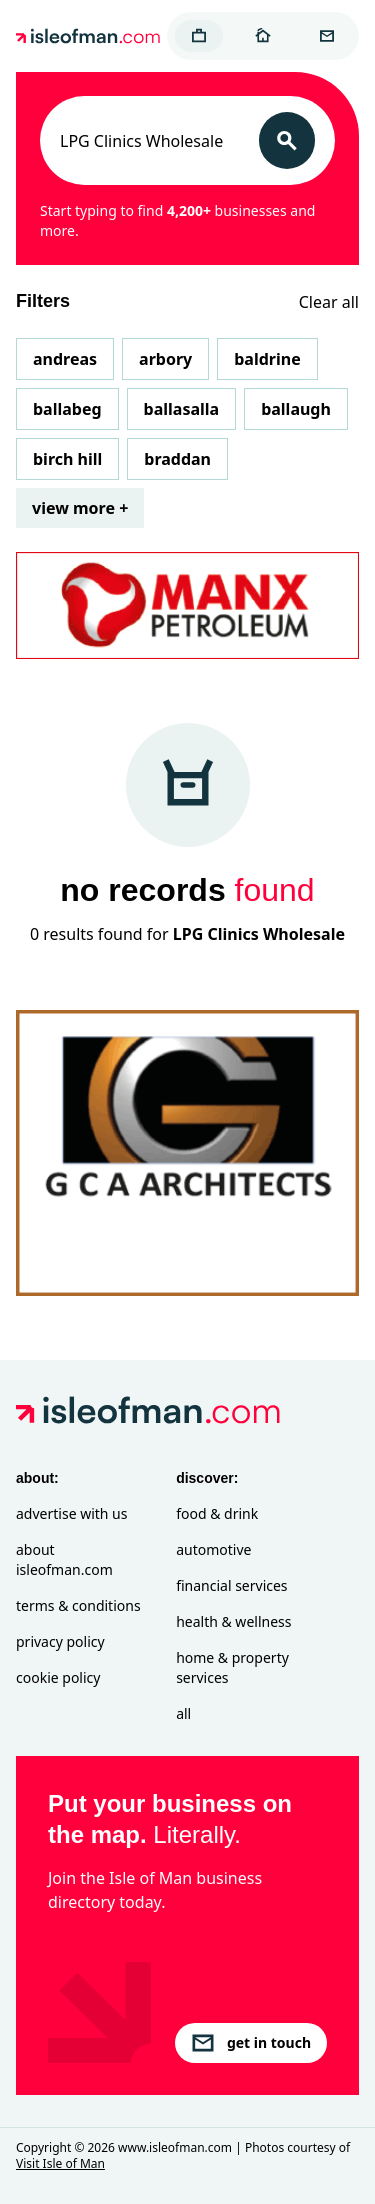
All (183, 1713)
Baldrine (267, 359)
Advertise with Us (71, 1513)
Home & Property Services (232, 1667)
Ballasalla (182, 409)
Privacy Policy (60, 1641)
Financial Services (231, 1585)
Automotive (213, 1549)
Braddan (177, 459)
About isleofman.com (64, 1559)
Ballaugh (296, 409)
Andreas (65, 359)
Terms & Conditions (78, 1605)
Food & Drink (217, 1513)
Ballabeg (67, 409)
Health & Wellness (233, 1621)
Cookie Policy (58, 1677)
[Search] (287, 140)
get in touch (251, 2043)
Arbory (165, 359)
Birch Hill (67, 459)
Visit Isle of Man (60, 2163)
